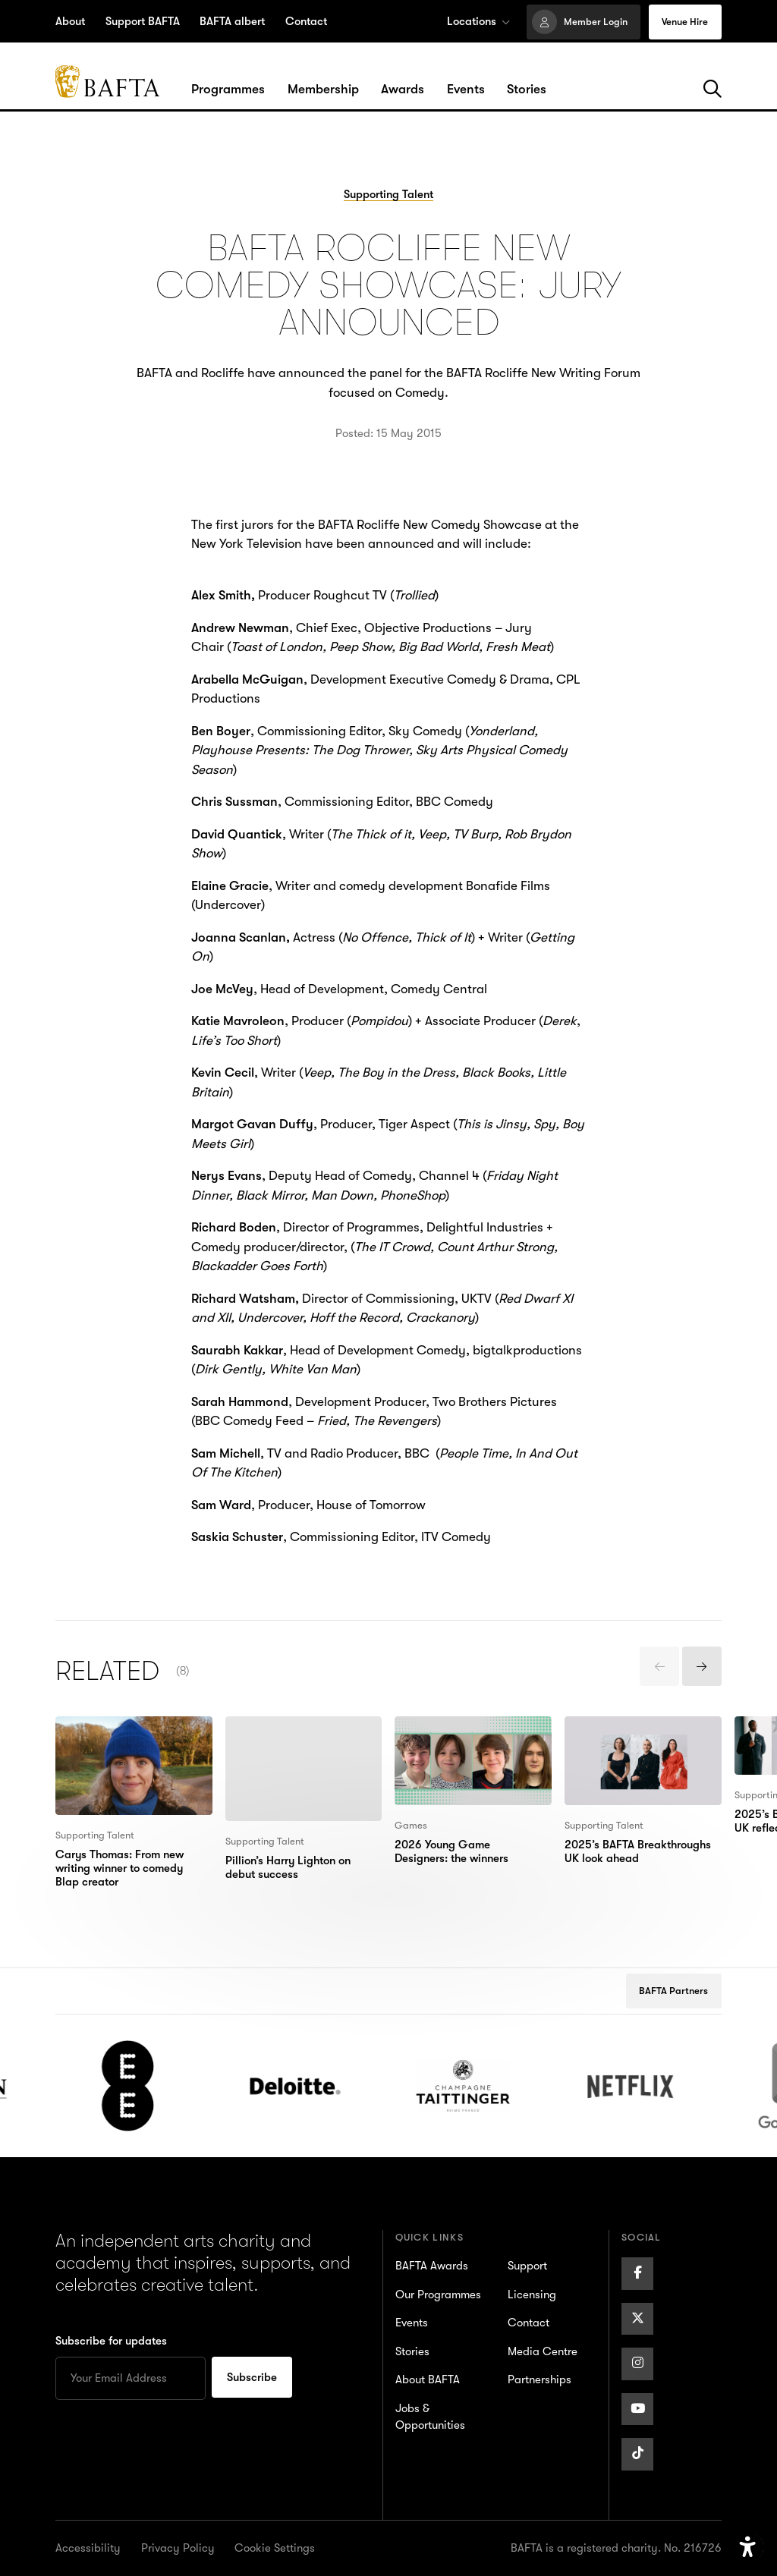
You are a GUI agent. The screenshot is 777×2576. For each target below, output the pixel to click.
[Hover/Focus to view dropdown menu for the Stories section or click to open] (526, 90)
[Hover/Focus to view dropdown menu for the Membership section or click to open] (323, 90)
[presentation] (659, 1666)
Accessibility (88, 2548)
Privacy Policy (178, 2548)
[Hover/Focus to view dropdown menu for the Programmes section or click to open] (228, 90)
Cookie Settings (274, 2548)
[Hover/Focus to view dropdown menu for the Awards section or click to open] (402, 90)
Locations (478, 21)
